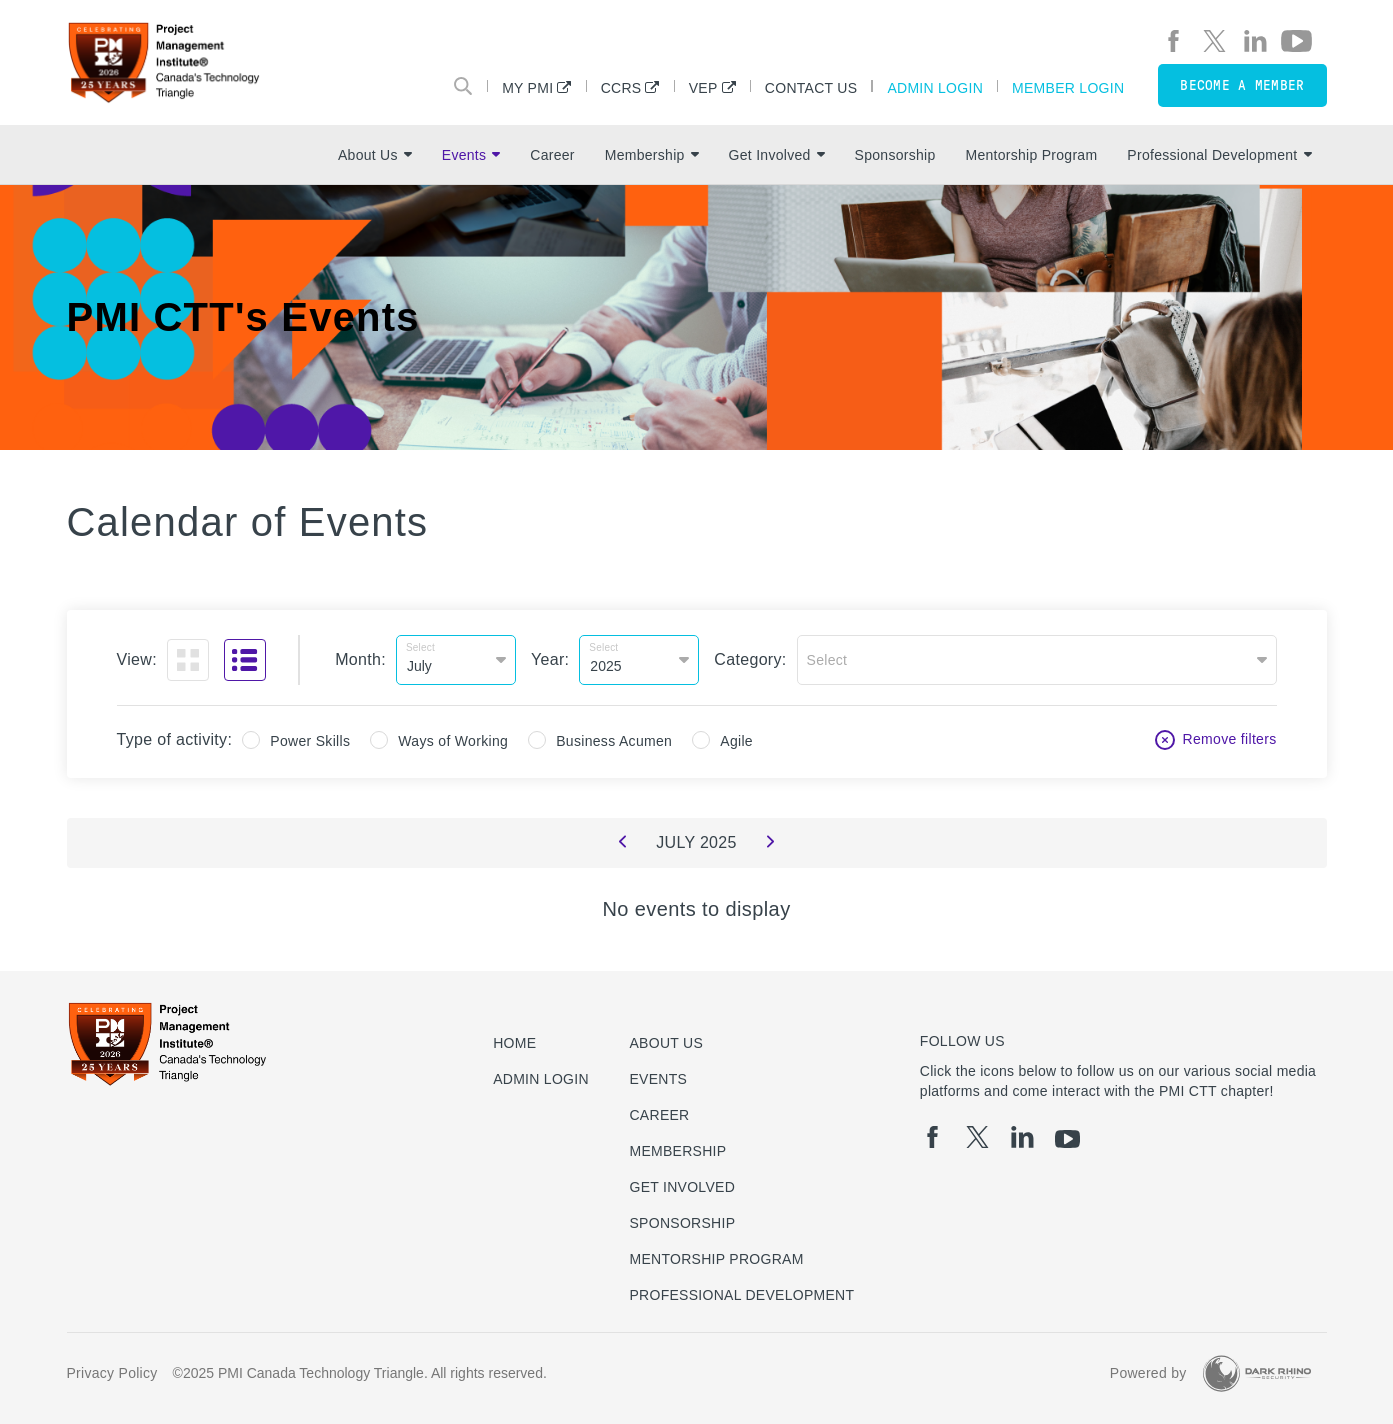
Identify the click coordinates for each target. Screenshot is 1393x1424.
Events (471, 155)
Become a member (1242, 85)
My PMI (527, 87)
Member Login (1068, 87)
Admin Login (935, 87)
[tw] (1214, 41)
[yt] (1296, 41)
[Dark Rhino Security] (1257, 1373)
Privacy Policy (112, 1373)
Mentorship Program (1031, 155)
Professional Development (1219, 155)
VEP (703, 87)
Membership (652, 155)
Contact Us (811, 87)
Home (514, 1043)
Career (552, 155)
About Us (375, 155)
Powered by (1148, 1373)
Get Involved (777, 155)
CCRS (621, 87)
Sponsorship (895, 155)
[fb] (1173, 41)
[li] (1255, 41)
